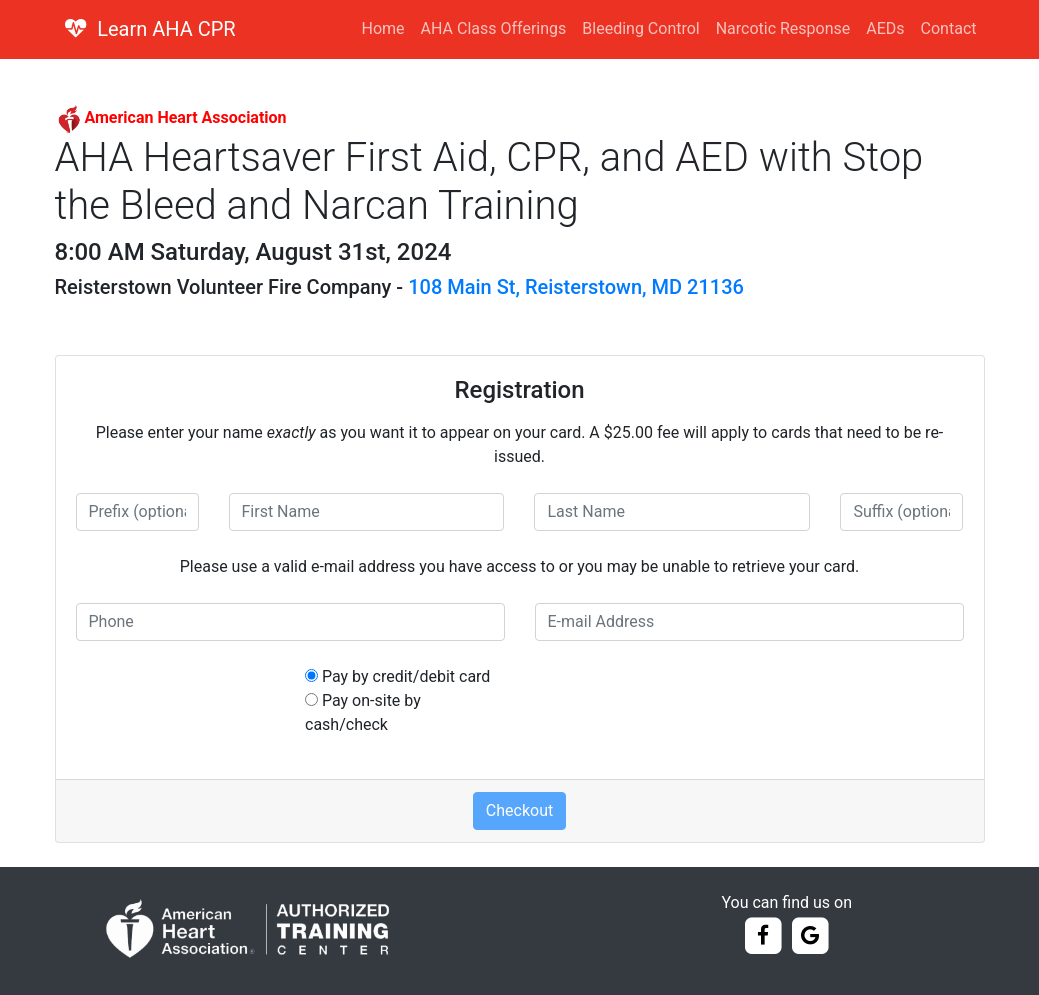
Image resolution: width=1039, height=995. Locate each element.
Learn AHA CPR (166, 29)
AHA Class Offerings (494, 28)
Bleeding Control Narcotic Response (716, 28)
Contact (949, 28)
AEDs (885, 28)
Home (383, 28)
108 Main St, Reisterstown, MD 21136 (576, 287)
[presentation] (687, 704)
